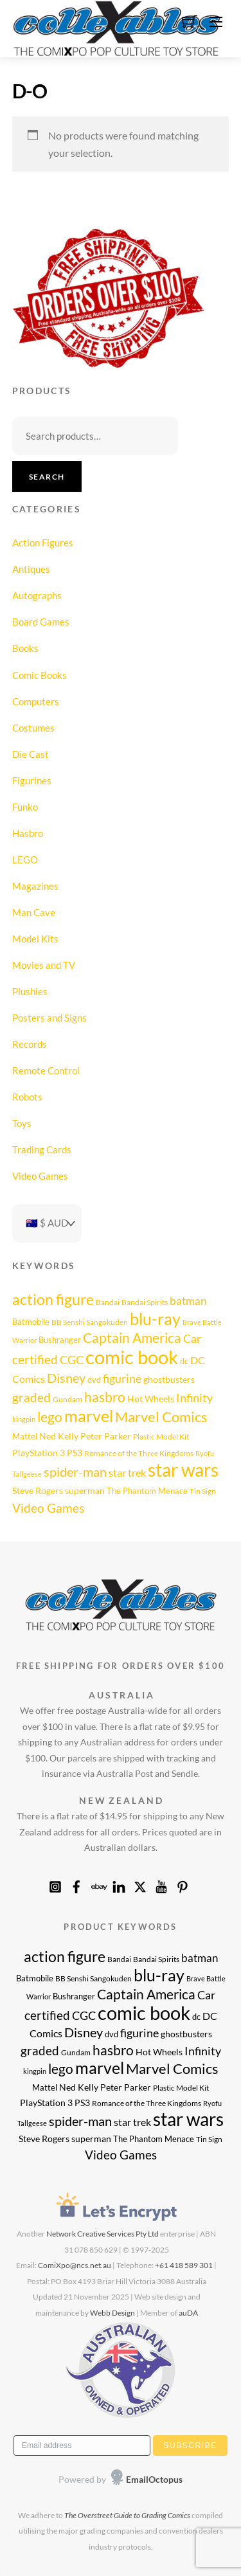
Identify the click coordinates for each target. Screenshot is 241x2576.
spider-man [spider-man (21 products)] (75, 1471)
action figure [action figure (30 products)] (53, 1299)
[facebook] (76, 1883)
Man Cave (33, 912)
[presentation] (94, 2480)
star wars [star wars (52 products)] (183, 1470)
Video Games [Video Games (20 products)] (48, 1507)
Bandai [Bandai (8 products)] (108, 1301)
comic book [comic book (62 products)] (131, 1357)
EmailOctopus (154, 2479)
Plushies (30, 991)
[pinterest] (183, 1883)
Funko (25, 807)
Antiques (31, 569)
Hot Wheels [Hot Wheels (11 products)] (150, 1398)
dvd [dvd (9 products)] (94, 1379)
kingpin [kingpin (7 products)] (23, 1419)
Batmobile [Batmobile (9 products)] (30, 1322)
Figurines (31, 780)
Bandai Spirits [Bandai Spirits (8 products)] (144, 1301)
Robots (27, 1097)
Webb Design (112, 2313)
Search (47, 477)
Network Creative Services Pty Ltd (102, 2233)
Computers (35, 701)
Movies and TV (43, 965)
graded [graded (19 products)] (31, 1397)
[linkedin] (119, 1883)
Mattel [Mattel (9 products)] (24, 1436)
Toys (21, 1123)
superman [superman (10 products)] (85, 1491)
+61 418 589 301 (184, 2265)
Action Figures (42, 542)
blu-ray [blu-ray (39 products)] (155, 1318)
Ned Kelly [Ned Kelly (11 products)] (58, 1435)
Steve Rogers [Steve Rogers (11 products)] (37, 1490)
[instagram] (55, 1883)
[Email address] (81, 2445)
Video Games (40, 1176)
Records (29, 1044)
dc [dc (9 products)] (184, 1361)
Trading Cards (41, 1149)
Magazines (35, 886)
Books (25, 648)
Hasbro (27, 833)
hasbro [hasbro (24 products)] (104, 1397)
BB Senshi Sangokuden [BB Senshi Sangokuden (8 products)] (89, 1321)
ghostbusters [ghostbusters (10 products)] (169, 1379)
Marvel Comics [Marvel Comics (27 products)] (161, 1416)
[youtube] (161, 1883)
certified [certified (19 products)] (35, 1359)
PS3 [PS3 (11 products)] (74, 1452)
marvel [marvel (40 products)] (88, 1415)
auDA (188, 2313)
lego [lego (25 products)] (49, 1417)
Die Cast (30, 754)
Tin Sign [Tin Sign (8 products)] (203, 1490)
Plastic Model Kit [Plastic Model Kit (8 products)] (161, 1436)
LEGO (25, 859)
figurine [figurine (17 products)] (122, 1378)
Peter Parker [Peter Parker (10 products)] (105, 1436)
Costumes (33, 728)
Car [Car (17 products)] (192, 1338)
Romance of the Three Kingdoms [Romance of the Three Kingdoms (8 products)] (138, 1452)
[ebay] (98, 1883)
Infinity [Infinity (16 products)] (194, 1398)
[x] (140, 1883)
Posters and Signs (49, 1017)
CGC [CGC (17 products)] (72, 1360)
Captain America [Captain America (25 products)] (132, 1337)
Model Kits (35, 938)
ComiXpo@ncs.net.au (74, 2265)
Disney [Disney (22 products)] (66, 1377)
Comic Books (39, 675)
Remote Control (46, 1070)
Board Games (40, 621)
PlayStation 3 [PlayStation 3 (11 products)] (38, 1452)
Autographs (37, 595)
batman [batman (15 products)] (188, 1301)
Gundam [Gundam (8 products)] (67, 1398)
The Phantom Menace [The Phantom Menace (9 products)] (147, 1491)
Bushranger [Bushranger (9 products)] (60, 1340)
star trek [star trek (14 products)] (127, 1472)
